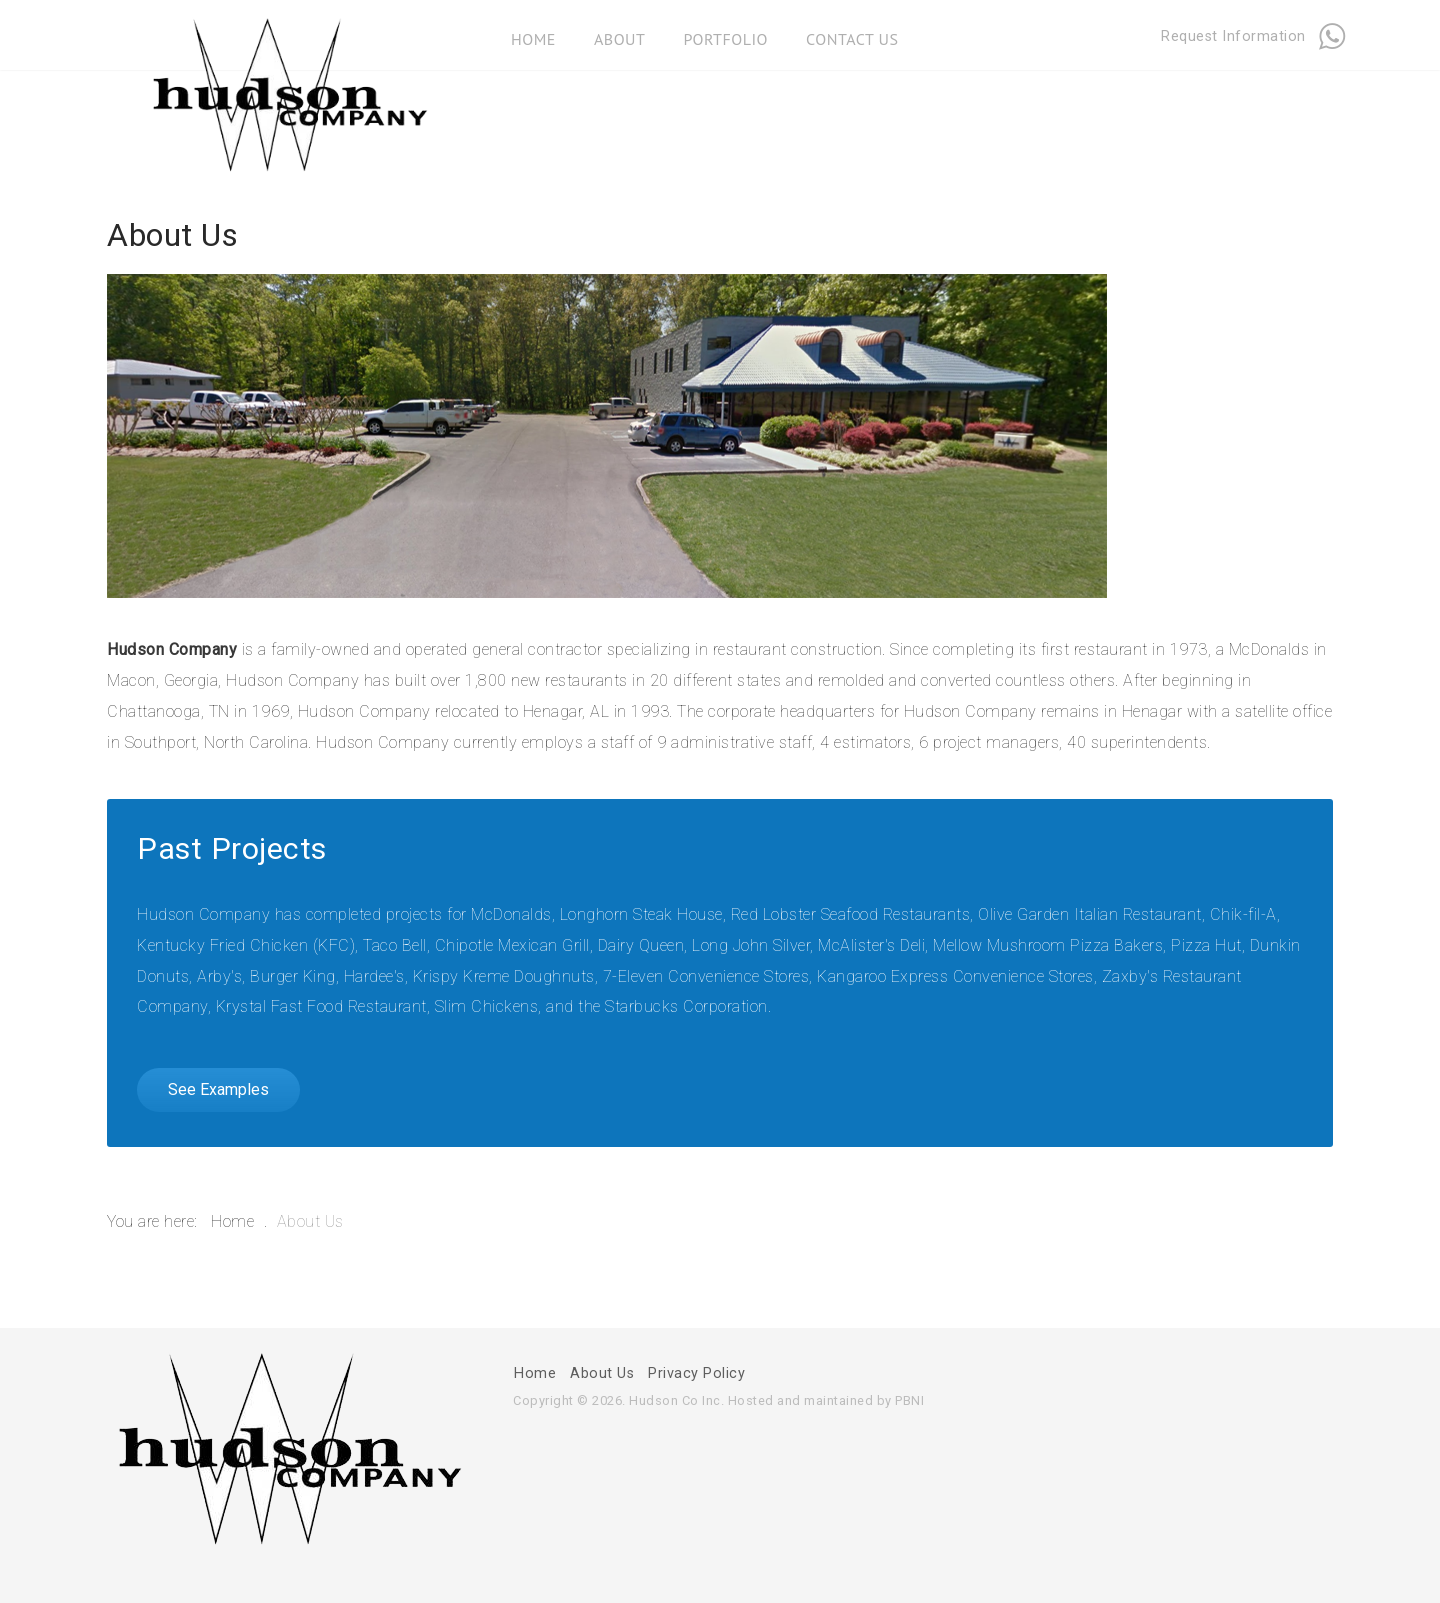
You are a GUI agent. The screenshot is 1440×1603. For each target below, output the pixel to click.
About (619, 34)
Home (533, 34)
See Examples (218, 1089)
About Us (602, 1373)
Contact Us (852, 34)
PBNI (909, 1400)
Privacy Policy (696, 1373)
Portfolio (725, 34)
